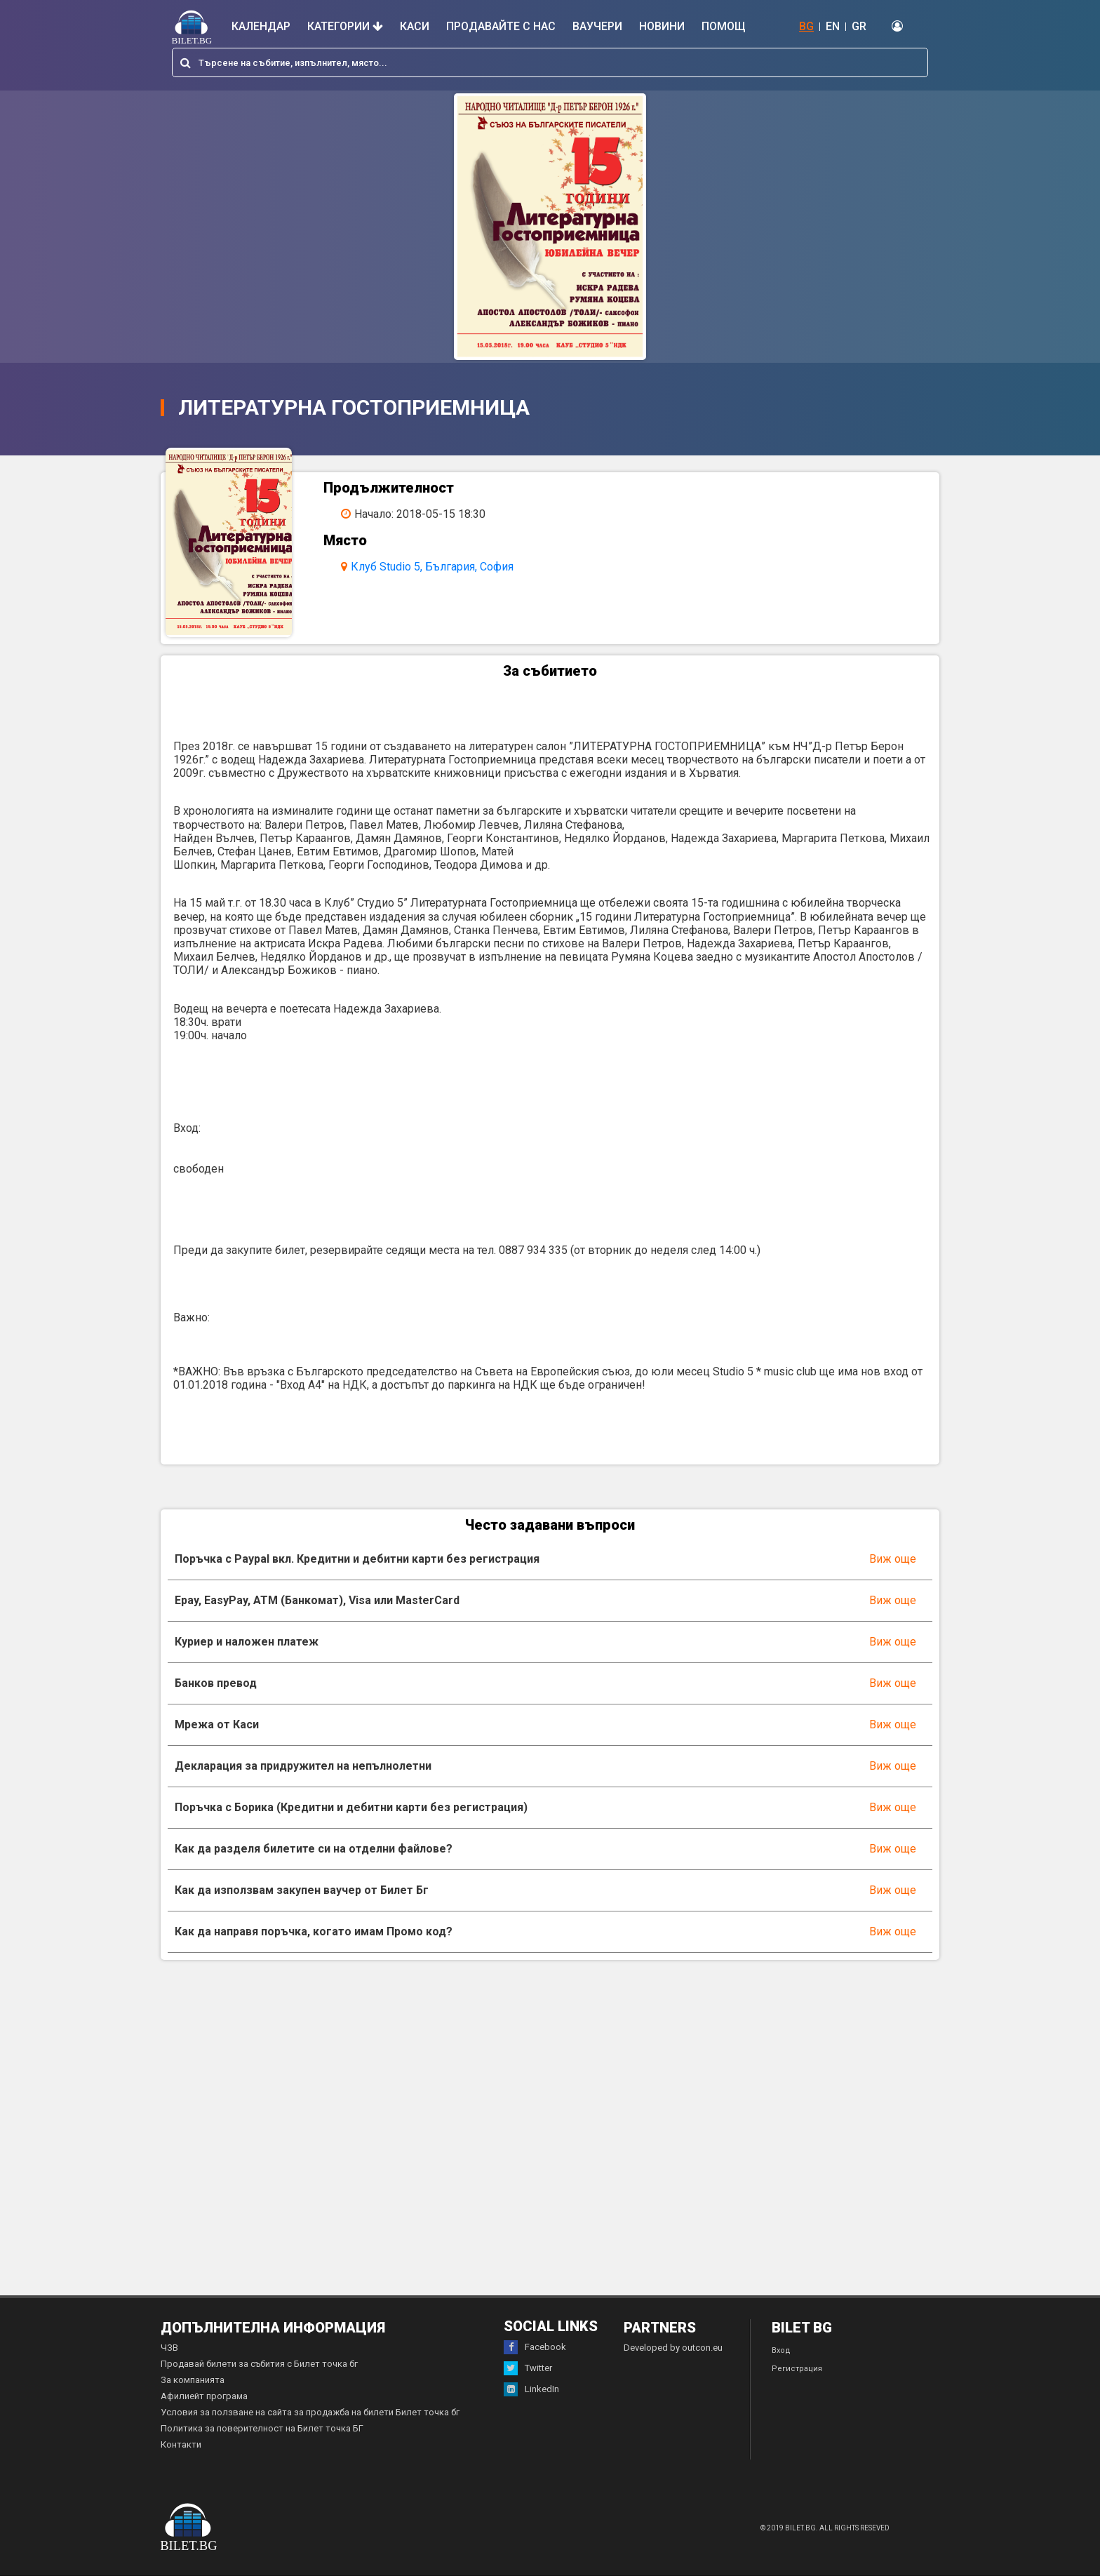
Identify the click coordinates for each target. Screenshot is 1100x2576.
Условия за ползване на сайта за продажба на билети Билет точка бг (310, 2412)
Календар (261, 26)
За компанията (192, 2379)
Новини (662, 26)
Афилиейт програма (204, 2396)
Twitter (528, 2368)
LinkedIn (531, 2389)
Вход (781, 2350)
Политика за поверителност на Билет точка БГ (262, 2428)
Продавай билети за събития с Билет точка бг (259, 2363)
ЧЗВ (169, 2347)
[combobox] (550, 62)
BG (806, 26)
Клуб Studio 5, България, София (432, 566)
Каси (414, 26)
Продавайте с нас (501, 26)
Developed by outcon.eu (673, 2347)
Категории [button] (345, 26)
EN (833, 26)
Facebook (535, 2347)
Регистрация (797, 2369)
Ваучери (597, 26)
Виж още (892, 1559)
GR (859, 26)
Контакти (181, 2444)
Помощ (724, 26)
